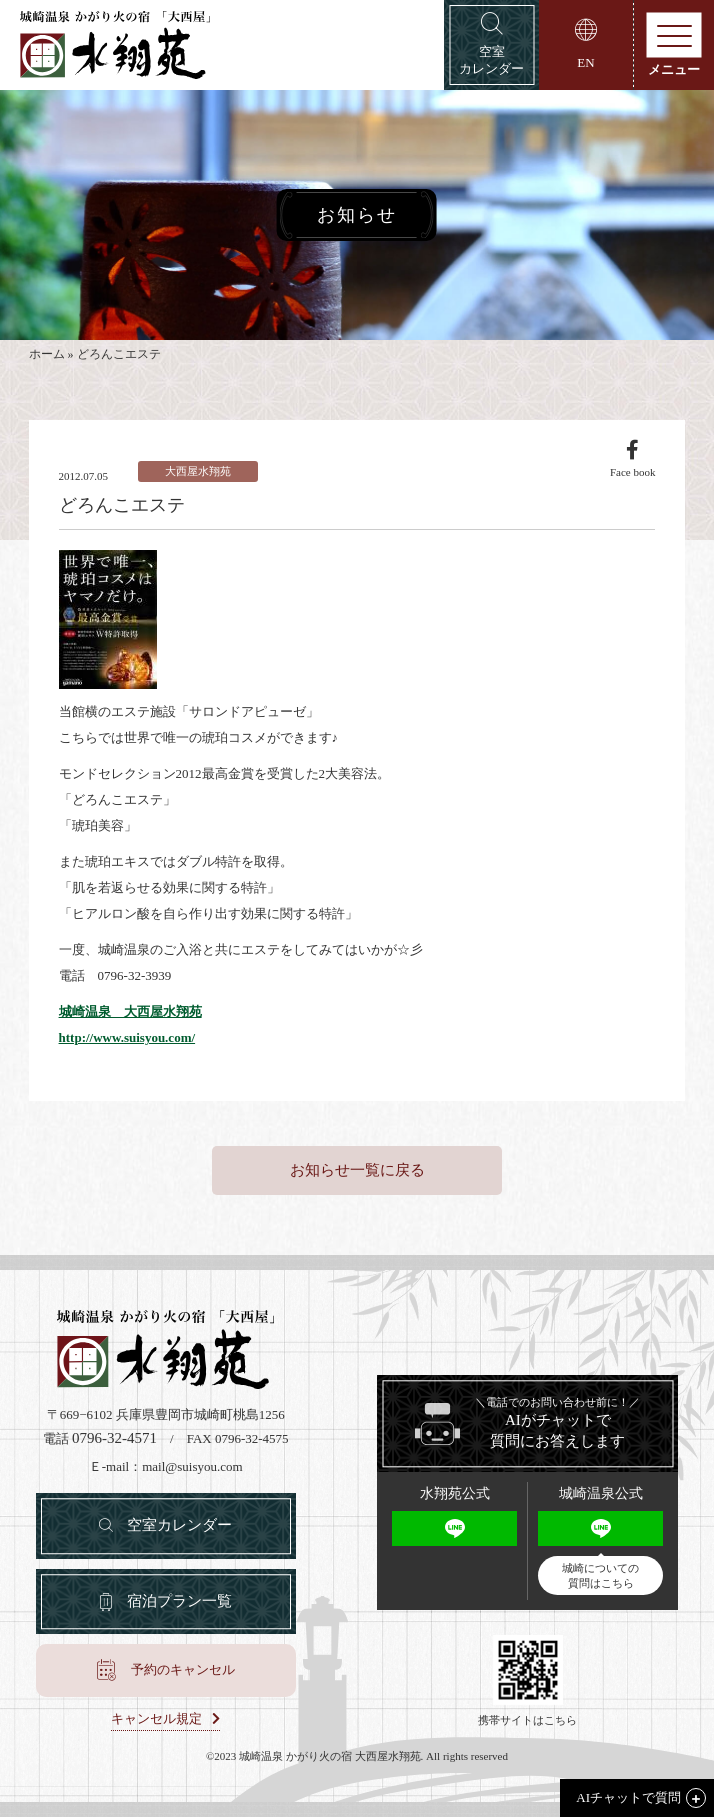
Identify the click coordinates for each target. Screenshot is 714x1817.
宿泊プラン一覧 (179, 1601)
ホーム (47, 354)
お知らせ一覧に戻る (357, 1170)
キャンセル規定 (156, 1719)
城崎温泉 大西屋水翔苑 (130, 1011)
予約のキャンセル (183, 1669)
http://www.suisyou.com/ (127, 1037)
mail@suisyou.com (192, 1466)
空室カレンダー (179, 1525)
